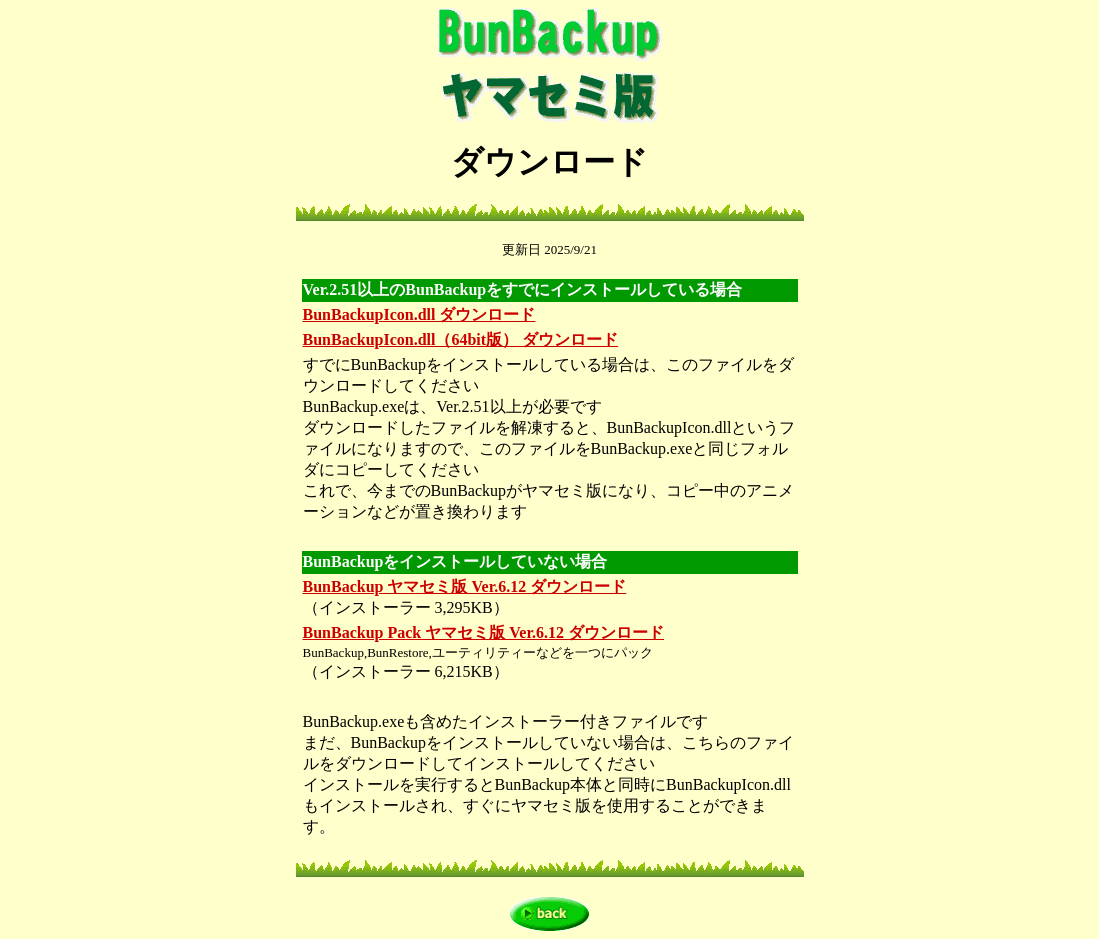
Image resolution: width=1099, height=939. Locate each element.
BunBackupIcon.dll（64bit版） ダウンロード (461, 339)
